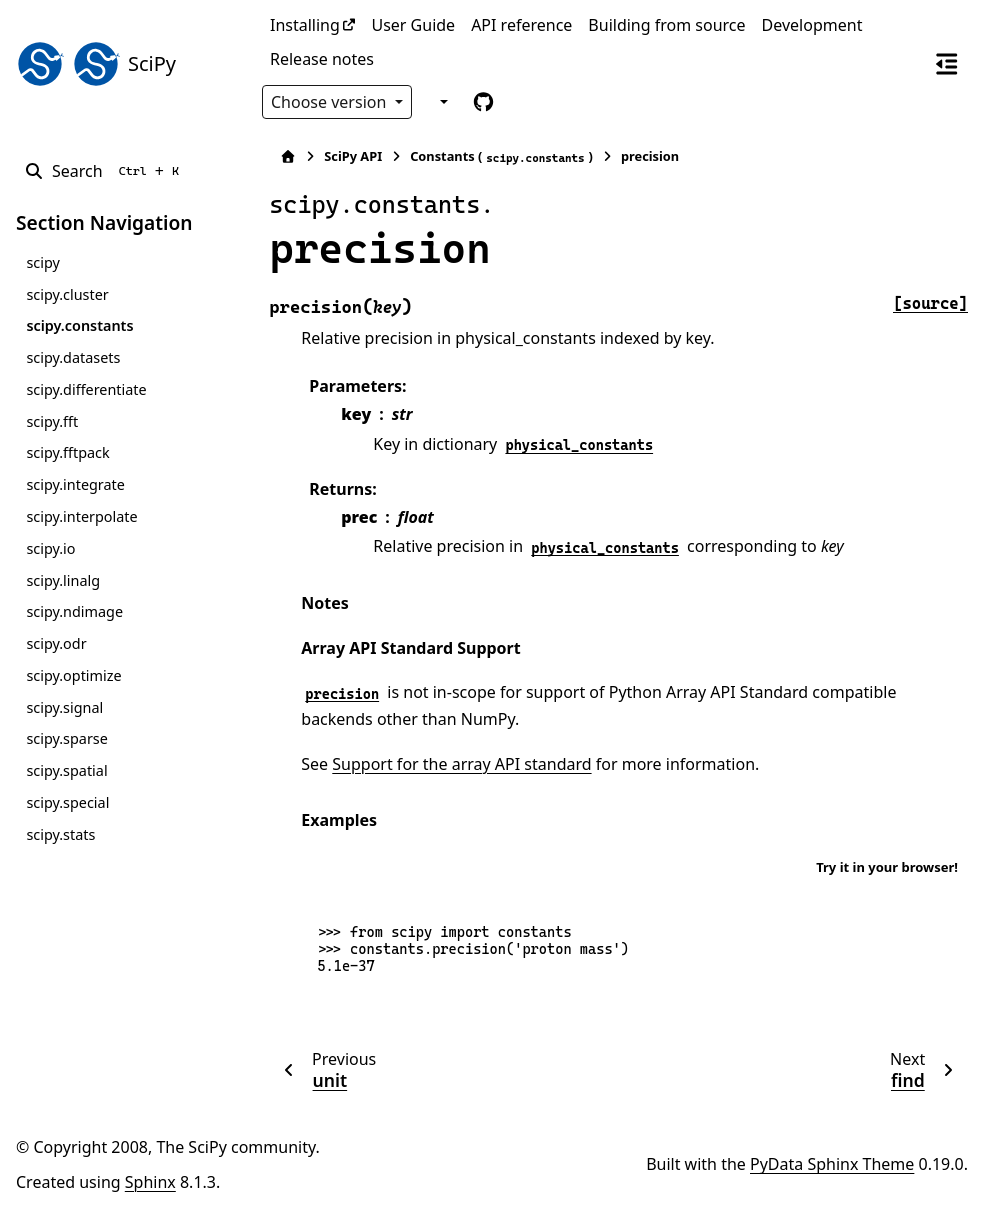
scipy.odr (56, 643)
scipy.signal (64, 707)
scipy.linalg (63, 580)
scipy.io (50, 548)
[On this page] (946, 63)
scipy (42, 262)
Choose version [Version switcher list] (331, 102)
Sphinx (150, 1182)
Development (812, 25)
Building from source (666, 25)
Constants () (494, 156)
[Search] (105, 171)
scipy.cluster (67, 294)
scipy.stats (60, 834)
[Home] (281, 156)
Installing (305, 25)
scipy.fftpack (67, 452)
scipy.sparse (66, 738)
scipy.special (67, 802)
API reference (521, 25)
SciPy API (346, 156)
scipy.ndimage (74, 611)
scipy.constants (79, 325)
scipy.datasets (73, 357)
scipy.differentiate (86, 389)
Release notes (322, 59)
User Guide (413, 25)
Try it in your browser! (887, 867)
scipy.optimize (73, 675)
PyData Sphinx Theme (832, 1164)
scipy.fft (52, 421)
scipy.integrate (75, 484)
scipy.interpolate (81, 516)
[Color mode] (441, 102)
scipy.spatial (66, 770)
